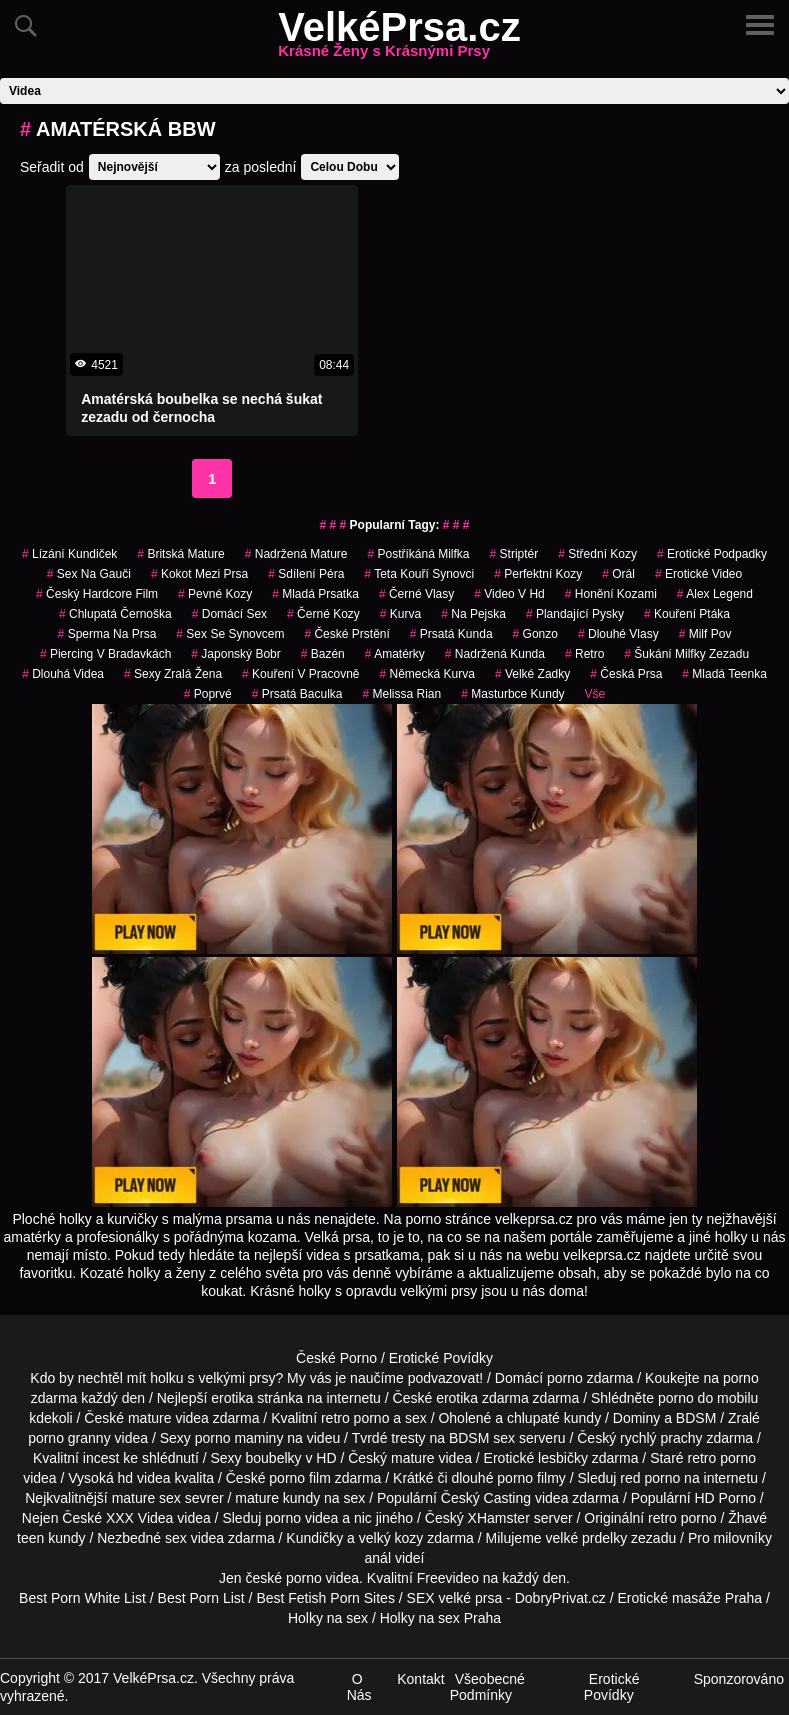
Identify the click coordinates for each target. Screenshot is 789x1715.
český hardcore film (97, 594)
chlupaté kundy (554, 1418)
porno (565, 1378)
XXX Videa (139, 1518)
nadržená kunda (495, 654)
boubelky (274, 1458)
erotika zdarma (482, 1398)
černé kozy (323, 614)
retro (584, 654)
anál (378, 1558)
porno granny (69, 1438)
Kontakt (420, 1679)
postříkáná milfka (418, 554)
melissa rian (401, 694)
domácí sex (229, 614)
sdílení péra (306, 574)
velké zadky (532, 674)
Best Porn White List (82, 1598)
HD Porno (724, 1498)
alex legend (715, 594)
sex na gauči (89, 574)
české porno (283, 1578)
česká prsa (626, 674)
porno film (299, 1478)
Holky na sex (328, 1618)
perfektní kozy (538, 574)
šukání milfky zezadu (686, 654)
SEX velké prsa (455, 1598)
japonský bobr (235, 654)
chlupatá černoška (115, 614)
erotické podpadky (712, 554)
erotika (232, 1398)
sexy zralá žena (173, 674)
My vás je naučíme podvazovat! (385, 1378)
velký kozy (391, 1538)
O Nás (359, 1687)
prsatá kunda (451, 634)
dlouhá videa (63, 674)
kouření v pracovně (300, 674)
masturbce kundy (512, 694)
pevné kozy (215, 594)
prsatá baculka (297, 694)
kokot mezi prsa (199, 574)
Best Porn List (201, 1598)
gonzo (535, 634)
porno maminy (239, 1438)
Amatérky (395, 654)
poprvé (208, 694)
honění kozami (611, 594)
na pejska (473, 614)
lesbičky (563, 1458)
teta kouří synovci (419, 574)
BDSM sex (482, 1438)
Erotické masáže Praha (689, 1598)
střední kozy (597, 554)
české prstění (346, 634)
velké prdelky (586, 1538)
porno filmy (531, 1478)
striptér (514, 554)
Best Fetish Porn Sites (325, 1598)
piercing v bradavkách (105, 654)
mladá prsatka (315, 594)
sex (176, 1538)
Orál (618, 574)
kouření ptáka (687, 614)
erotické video (698, 574)
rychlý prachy (661, 1438)
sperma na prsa (107, 634)
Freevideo (448, 1578)
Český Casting (486, 1498)
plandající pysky (575, 614)
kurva (400, 614)
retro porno (355, 1418)
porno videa (301, 1518)
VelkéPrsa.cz (399, 39)
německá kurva (426, 674)
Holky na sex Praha (440, 1618)
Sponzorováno (739, 1679)
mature (150, 1418)
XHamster (499, 1518)
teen (30, 1538)
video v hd (509, 594)
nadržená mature (296, 554)
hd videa (144, 1478)
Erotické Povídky (441, 1358)
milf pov (705, 634)
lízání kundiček (69, 554)
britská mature (180, 554)
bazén (323, 654)
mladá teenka (724, 674)
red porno (650, 1478)
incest (101, 1458)
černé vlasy (416, 594)
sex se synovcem (230, 634)
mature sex (146, 1498)
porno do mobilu (708, 1398)
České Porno (336, 1358)
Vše (595, 694)
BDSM (696, 1418)
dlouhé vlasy (618, 634)
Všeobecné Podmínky (487, 1687)
